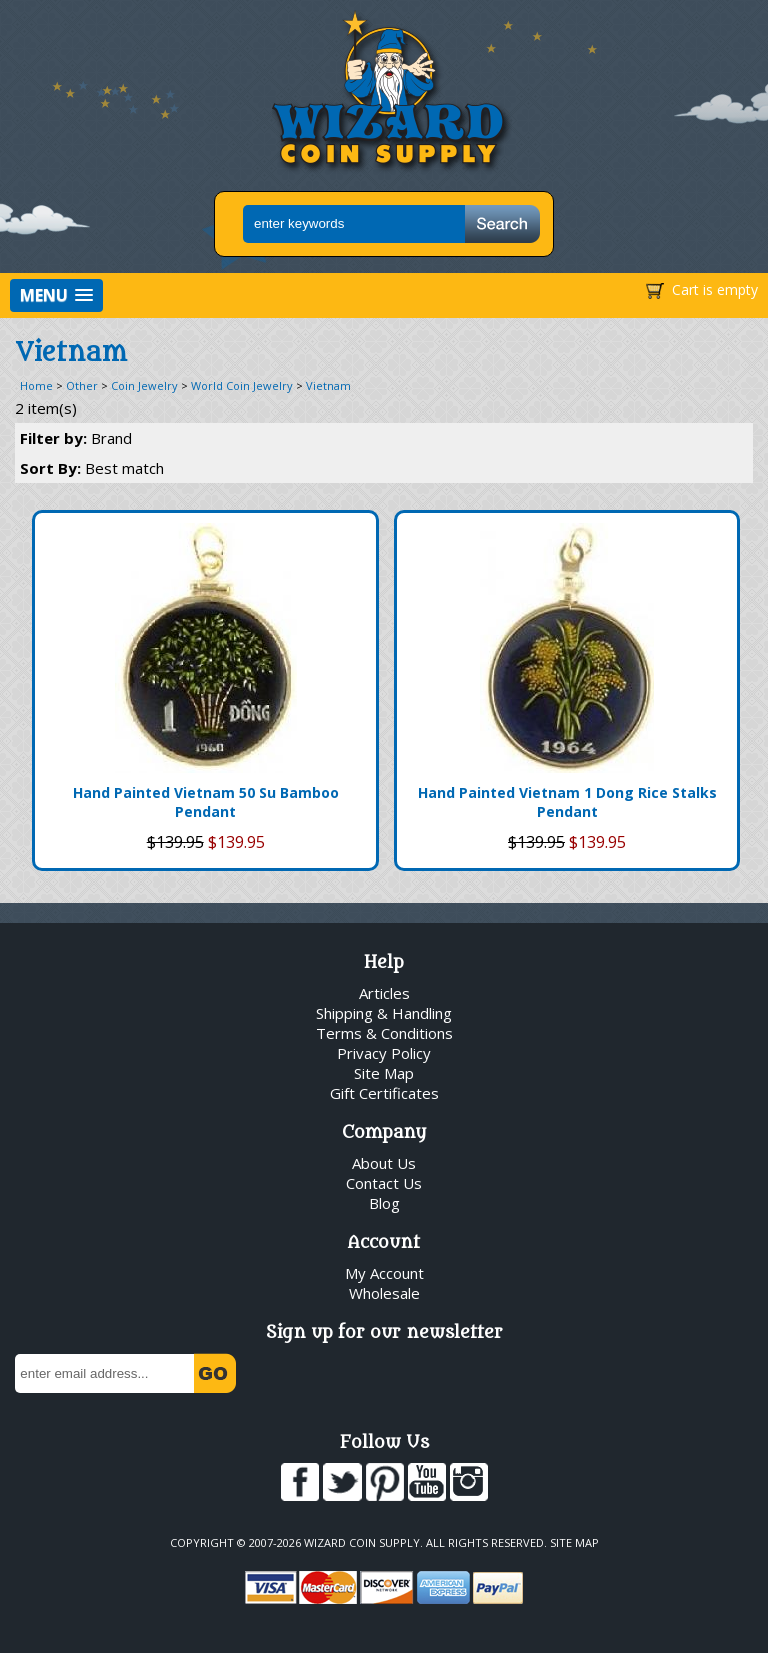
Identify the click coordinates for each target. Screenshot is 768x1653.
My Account (384, 1273)
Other (82, 385)
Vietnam (328, 385)
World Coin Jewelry (242, 385)
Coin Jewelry (144, 385)
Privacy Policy (384, 1053)
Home (36, 385)
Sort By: (92, 468)
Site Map (384, 1073)
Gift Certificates (384, 1093)
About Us (384, 1163)
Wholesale (384, 1293)
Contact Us (384, 1183)
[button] (56, 295)
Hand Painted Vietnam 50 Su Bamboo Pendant (206, 802)
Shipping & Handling (384, 1013)
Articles (384, 993)
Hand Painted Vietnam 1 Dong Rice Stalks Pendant (567, 802)
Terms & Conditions (384, 1033)
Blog (384, 1203)
